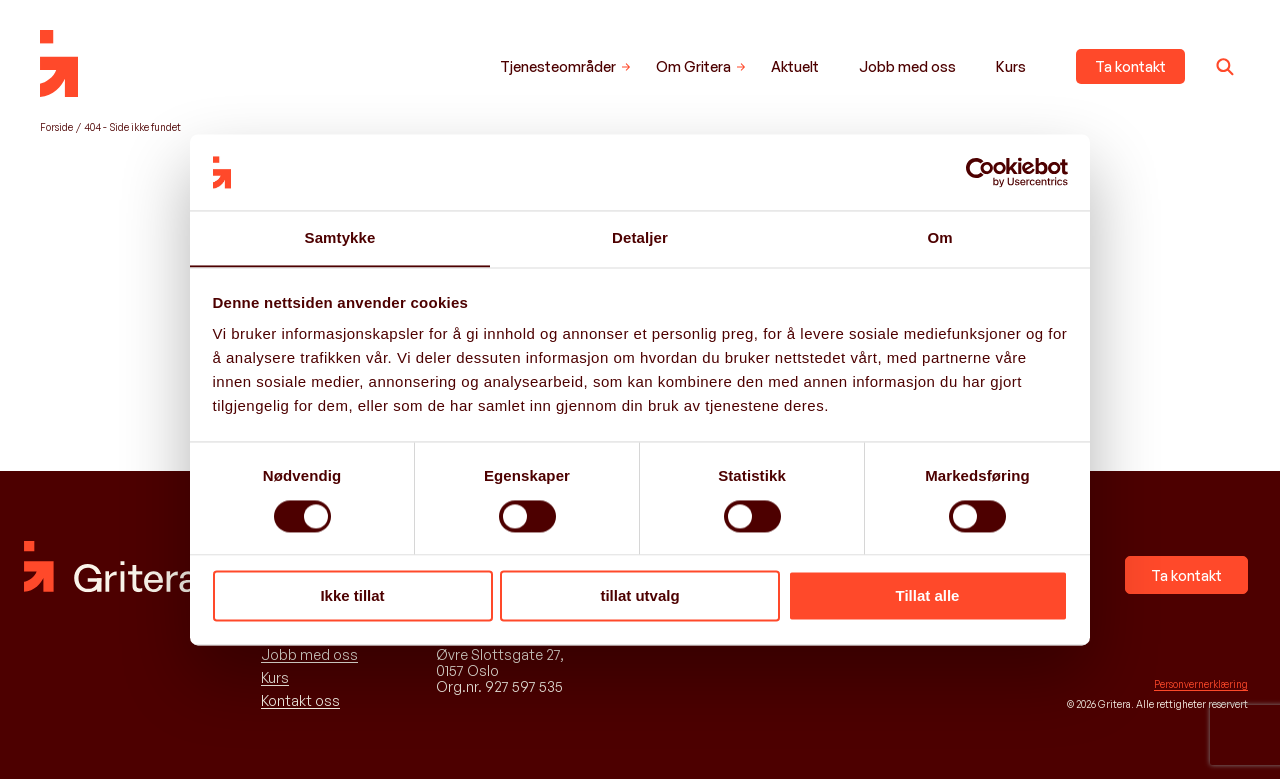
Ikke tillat (352, 596)
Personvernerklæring (1201, 684)
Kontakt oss (300, 701)
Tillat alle (928, 596)
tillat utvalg (639, 596)
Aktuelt (795, 66)
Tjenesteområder (558, 66)
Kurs (1011, 66)
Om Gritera (693, 66)
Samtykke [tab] (340, 237)
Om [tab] (939, 237)
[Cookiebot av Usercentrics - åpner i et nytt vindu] (980, 172)
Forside (56, 127)
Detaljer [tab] (640, 237)
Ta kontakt (1130, 66)
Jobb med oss (907, 66)
